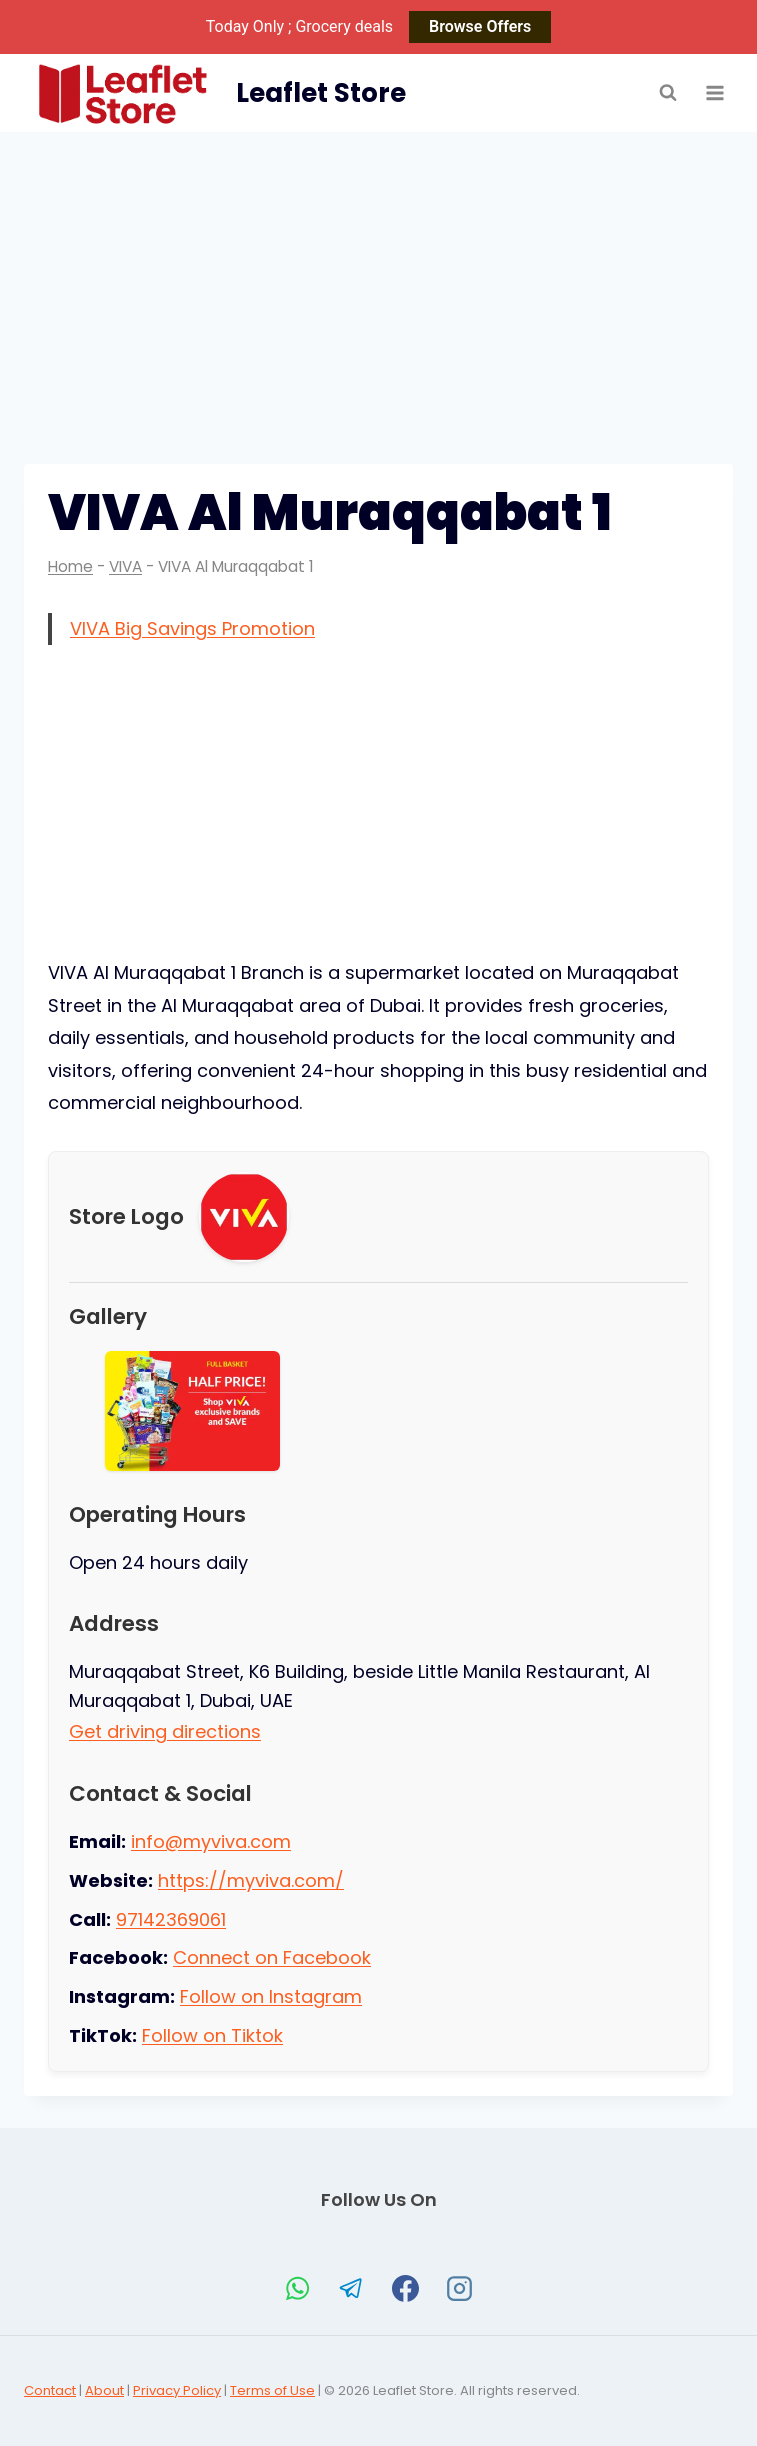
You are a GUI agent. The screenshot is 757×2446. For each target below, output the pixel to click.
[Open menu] (714, 93)
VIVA (125, 566)
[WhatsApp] (298, 2288)
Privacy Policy (177, 2390)
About (104, 2390)
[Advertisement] (378, 282)
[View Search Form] (668, 93)
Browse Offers (480, 26)
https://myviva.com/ (251, 1880)
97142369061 (171, 1919)
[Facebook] (406, 2288)
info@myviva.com (211, 1841)
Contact (50, 2390)
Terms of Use (272, 2390)
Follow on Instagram (271, 1996)
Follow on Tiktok (212, 2035)
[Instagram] (460, 2288)
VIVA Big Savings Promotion (192, 628)
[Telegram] (352, 2288)
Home (70, 566)
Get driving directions (165, 1731)
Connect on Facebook (272, 1957)
